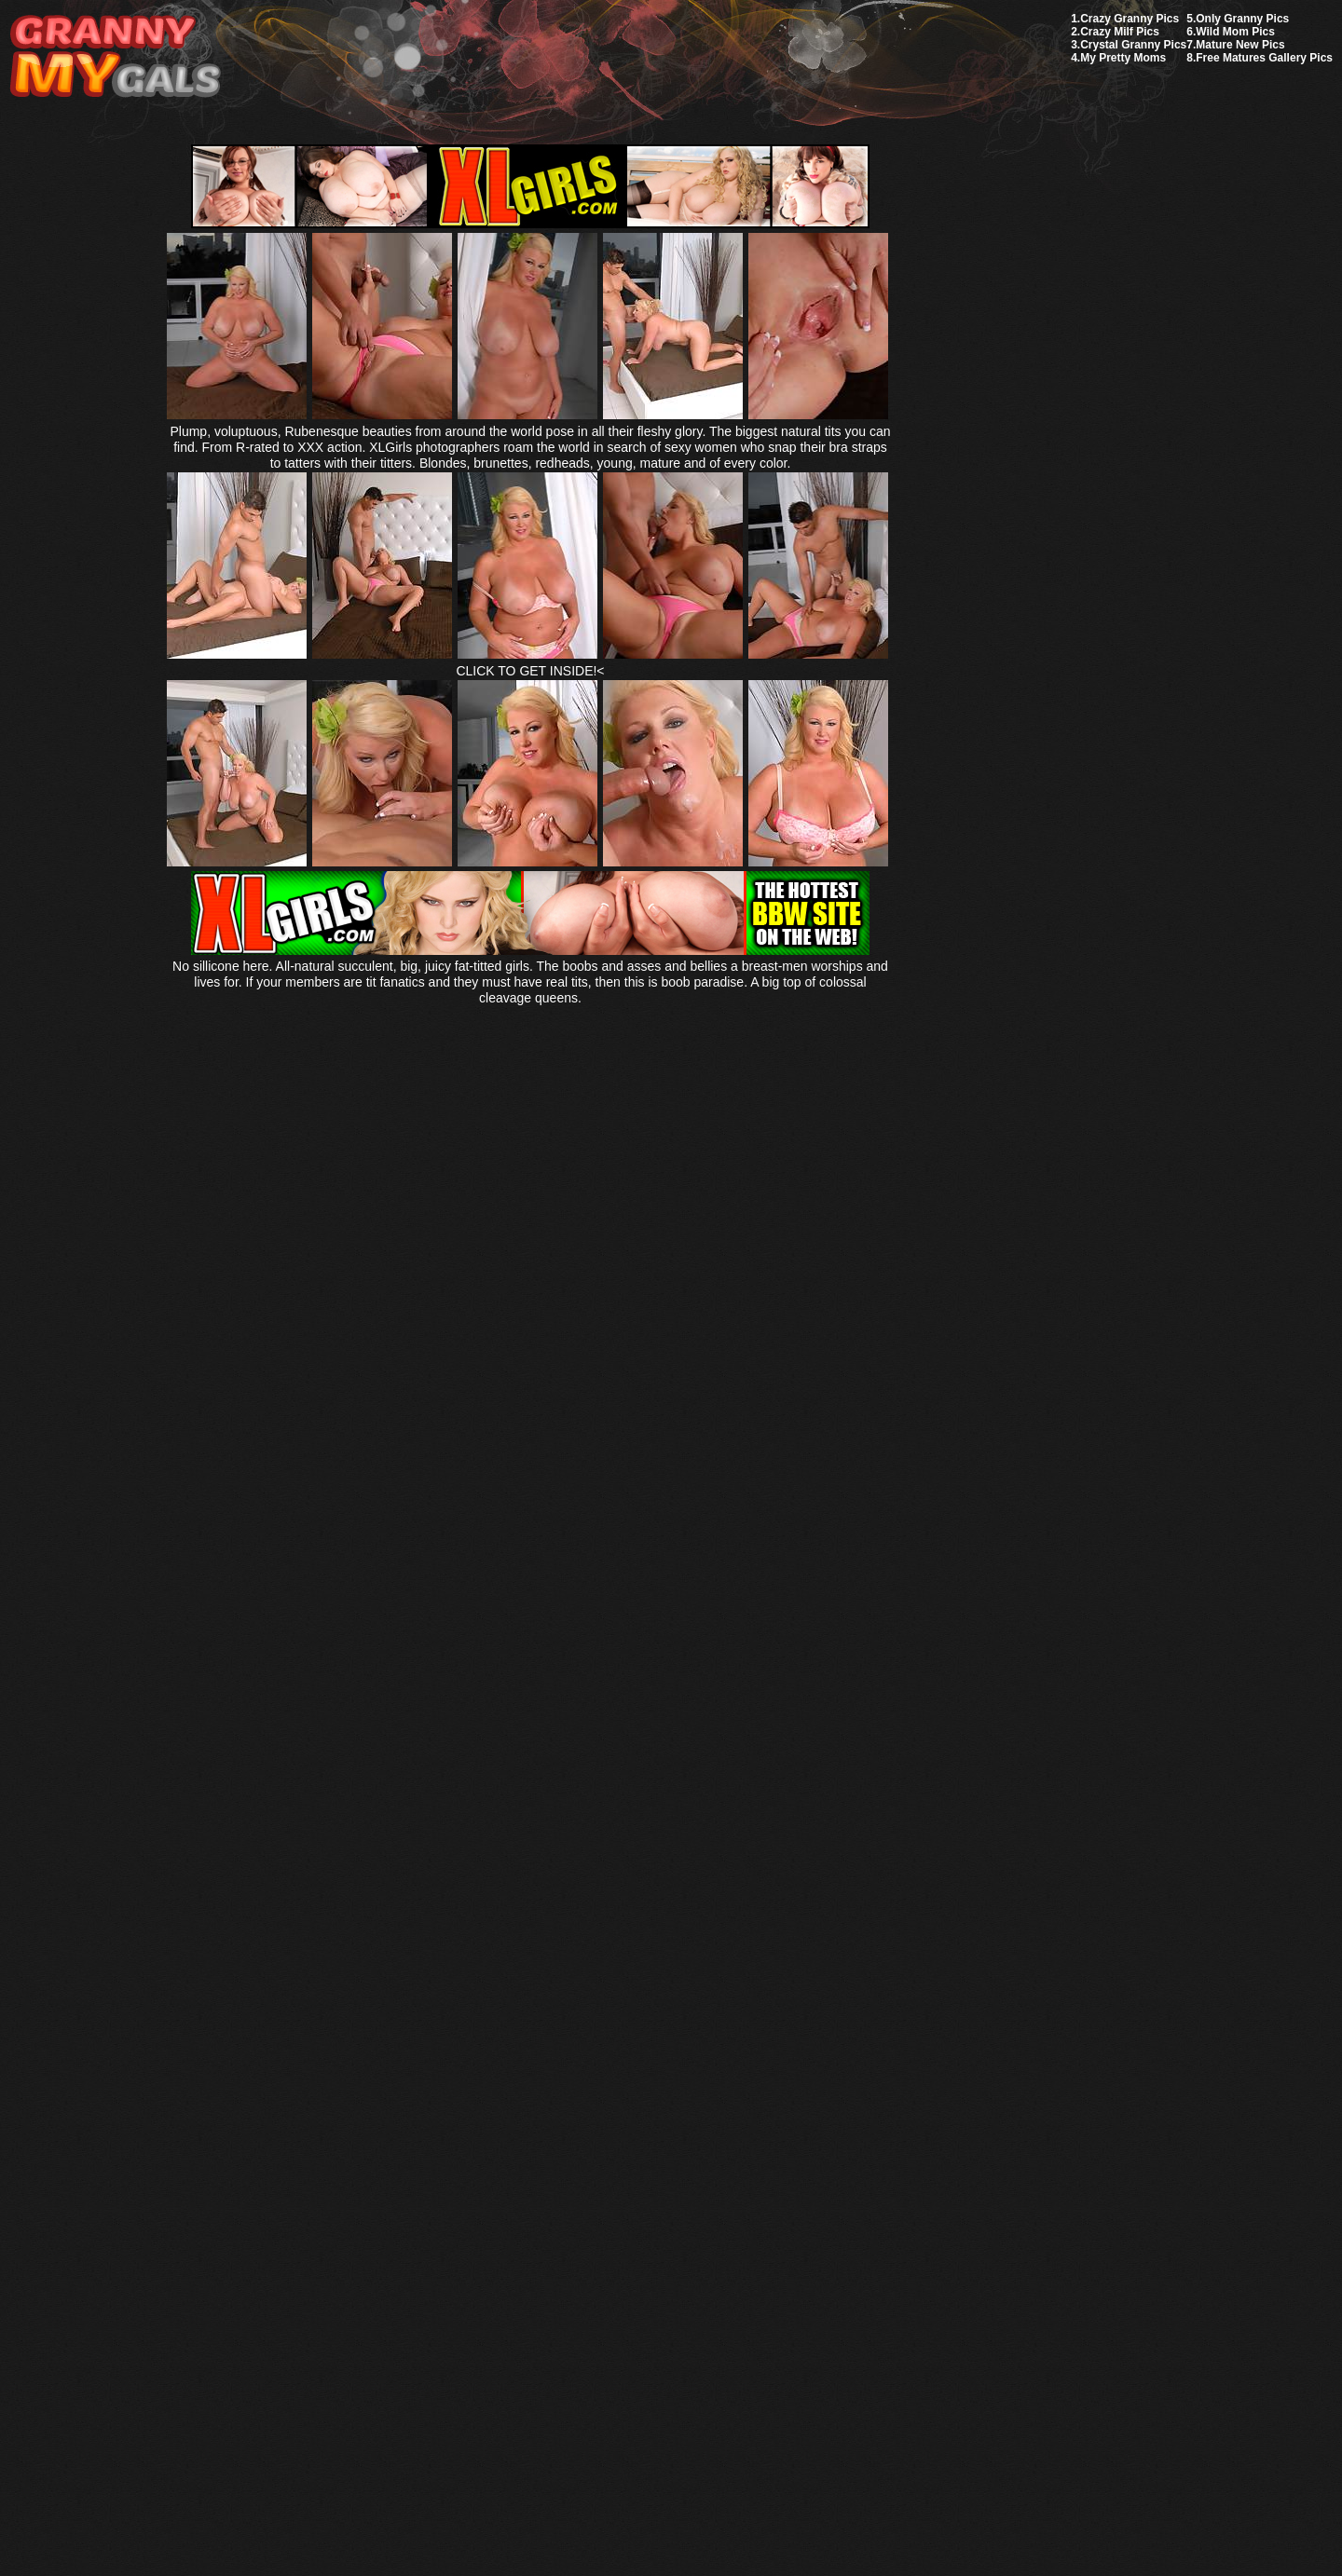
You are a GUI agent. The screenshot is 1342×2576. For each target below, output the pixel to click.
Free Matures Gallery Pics (1264, 57)
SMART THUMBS (704, 2137)
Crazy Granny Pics (1129, 18)
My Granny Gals (115, 57)
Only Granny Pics (1242, 18)
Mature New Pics (1240, 44)
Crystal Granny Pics (1133, 44)
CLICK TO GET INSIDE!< (530, 670)
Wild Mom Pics (1235, 31)
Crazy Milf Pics (1119, 31)
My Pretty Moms (1123, 57)
